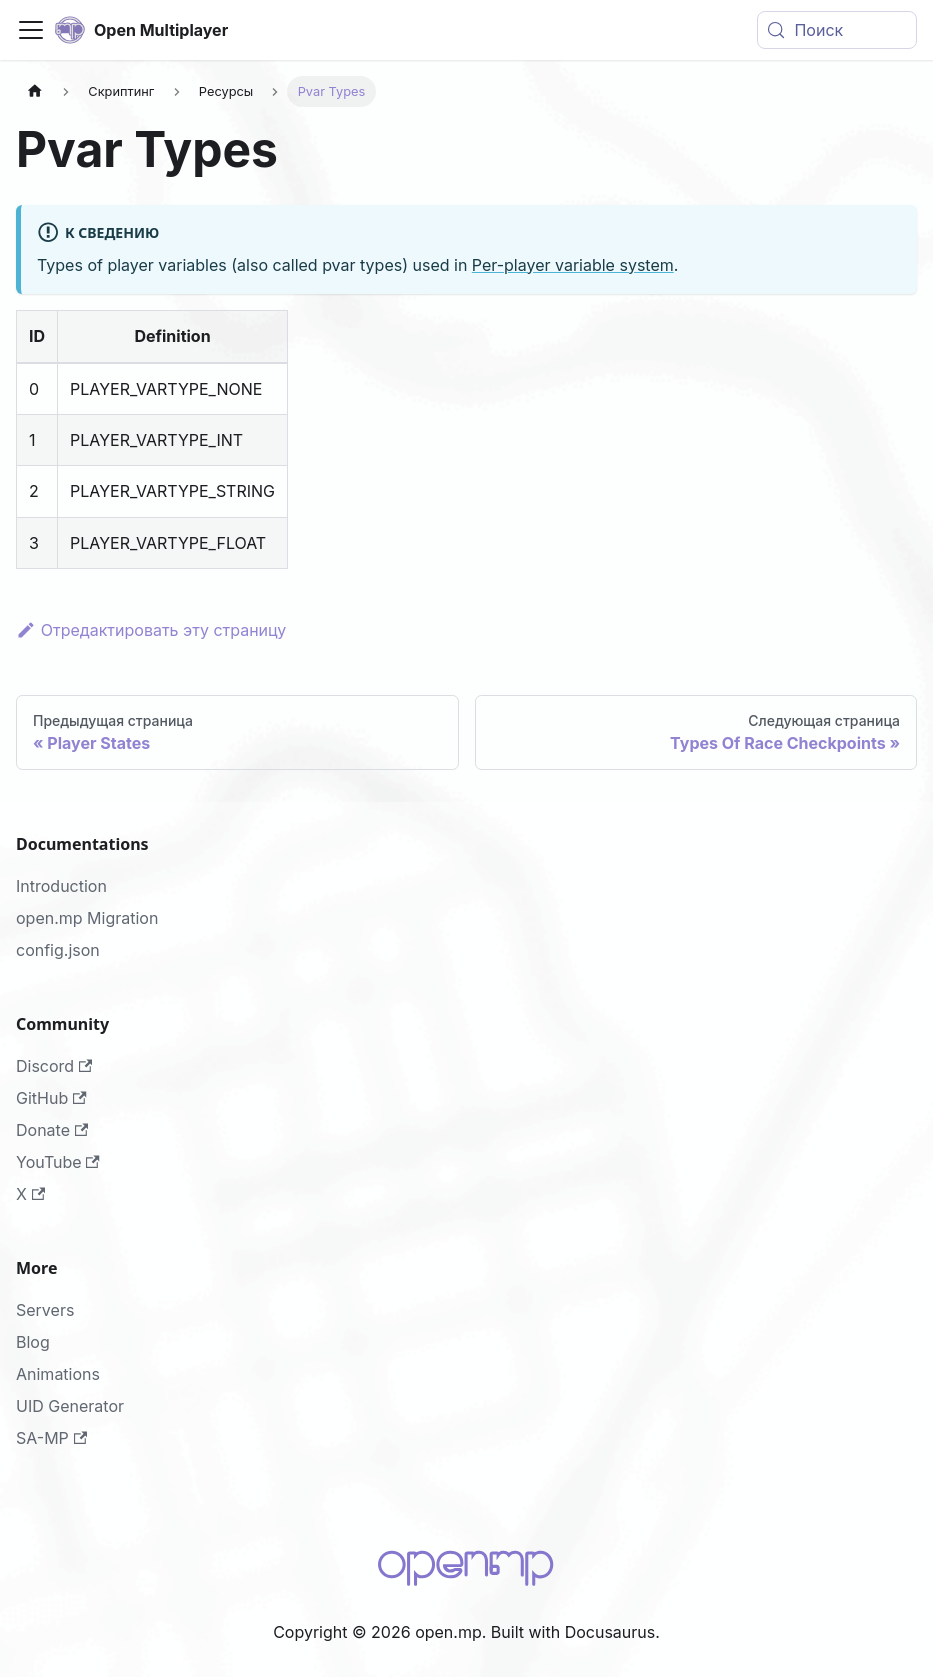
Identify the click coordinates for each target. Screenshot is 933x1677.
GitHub (51, 1098)
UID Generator (70, 1406)
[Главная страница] (35, 91)
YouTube (58, 1162)
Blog (33, 1342)
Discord (54, 1066)
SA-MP (51, 1438)
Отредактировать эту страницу (151, 630)
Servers (45, 1310)
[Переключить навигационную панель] (31, 30)
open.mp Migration (87, 918)
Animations (58, 1374)
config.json (58, 950)
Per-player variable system (573, 265)
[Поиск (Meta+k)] (837, 30)
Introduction (61, 886)
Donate (52, 1130)
